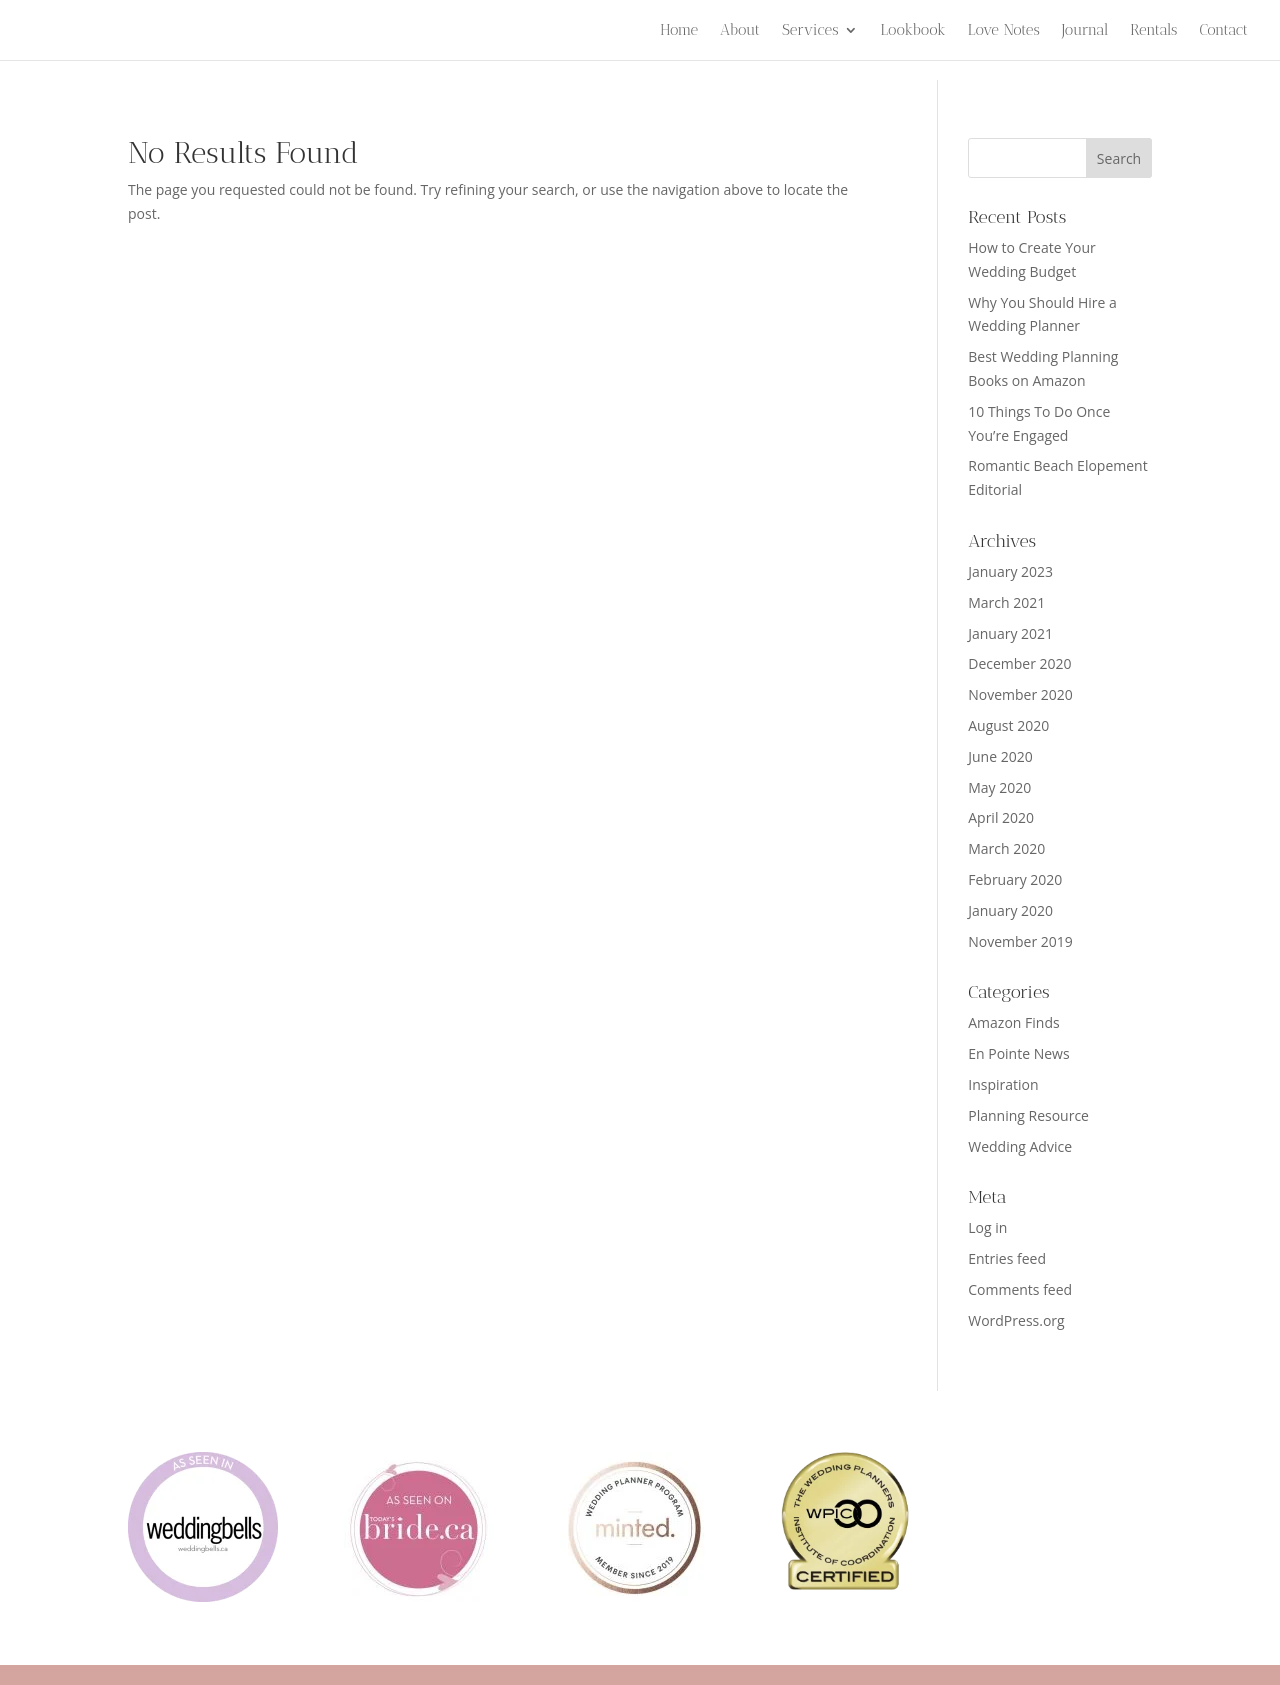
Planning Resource (1028, 1115)
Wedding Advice (1020, 1146)
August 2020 (1008, 725)
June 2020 (1000, 756)
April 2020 (1001, 817)
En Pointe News (1018, 1053)
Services (810, 31)
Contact (1223, 31)
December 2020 (1019, 663)
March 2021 (1006, 602)
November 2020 (1020, 694)
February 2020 (1015, 879)
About (740, 31)
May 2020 (999, 787)
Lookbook (912, 31)
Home (679, 31)
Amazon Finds (1013, 1022)
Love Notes (1004, 31)
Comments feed (1020, 1289)
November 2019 (1020, 941)
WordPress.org (1016, 1320)
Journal (1085, 31)
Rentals (1153, 31)
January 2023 (1010, 571)
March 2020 (1006, 848)
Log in (987, 1227)
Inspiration (1003, 1084)
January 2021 (1010, 633)
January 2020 (1010, 910)
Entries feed (1007, 1258)
